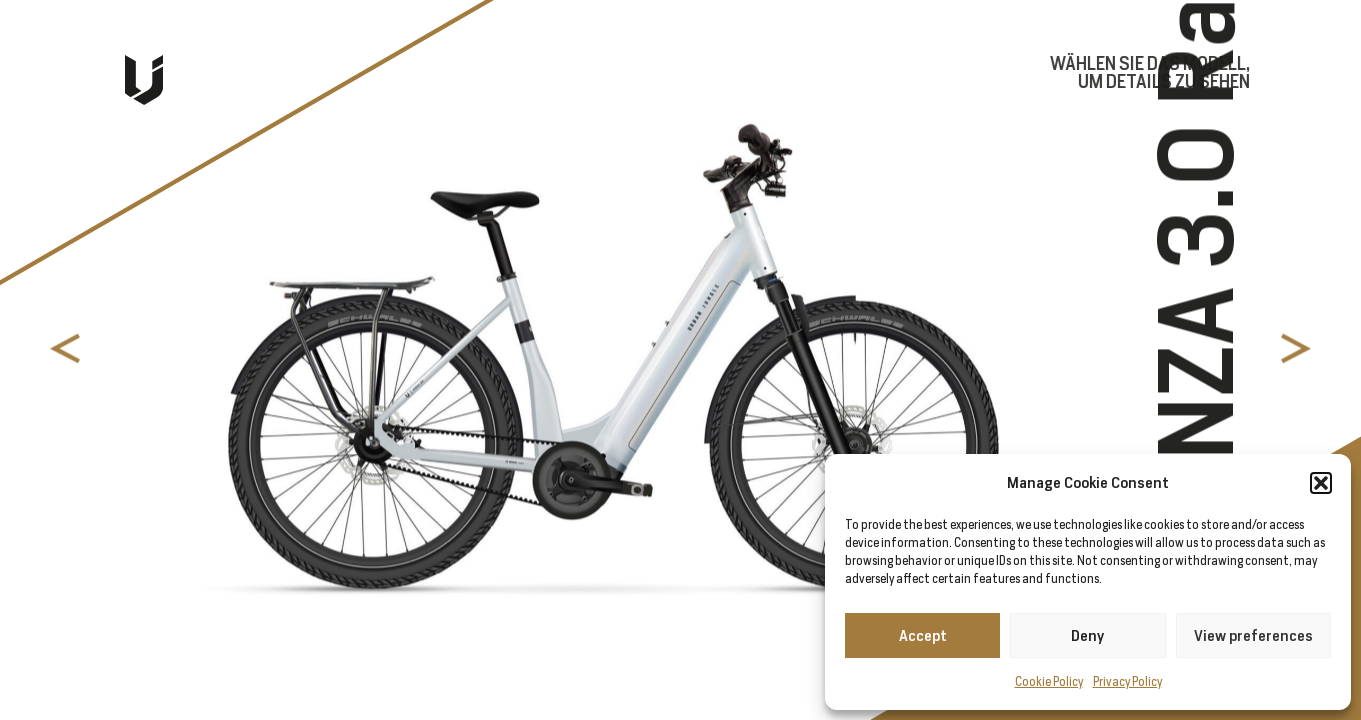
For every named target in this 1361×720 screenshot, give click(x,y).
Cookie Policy (1049, 681)
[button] (1321, 483)
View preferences (1253, 635)
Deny (1087, 635)
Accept (923, 635)
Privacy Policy (1127, 681)
